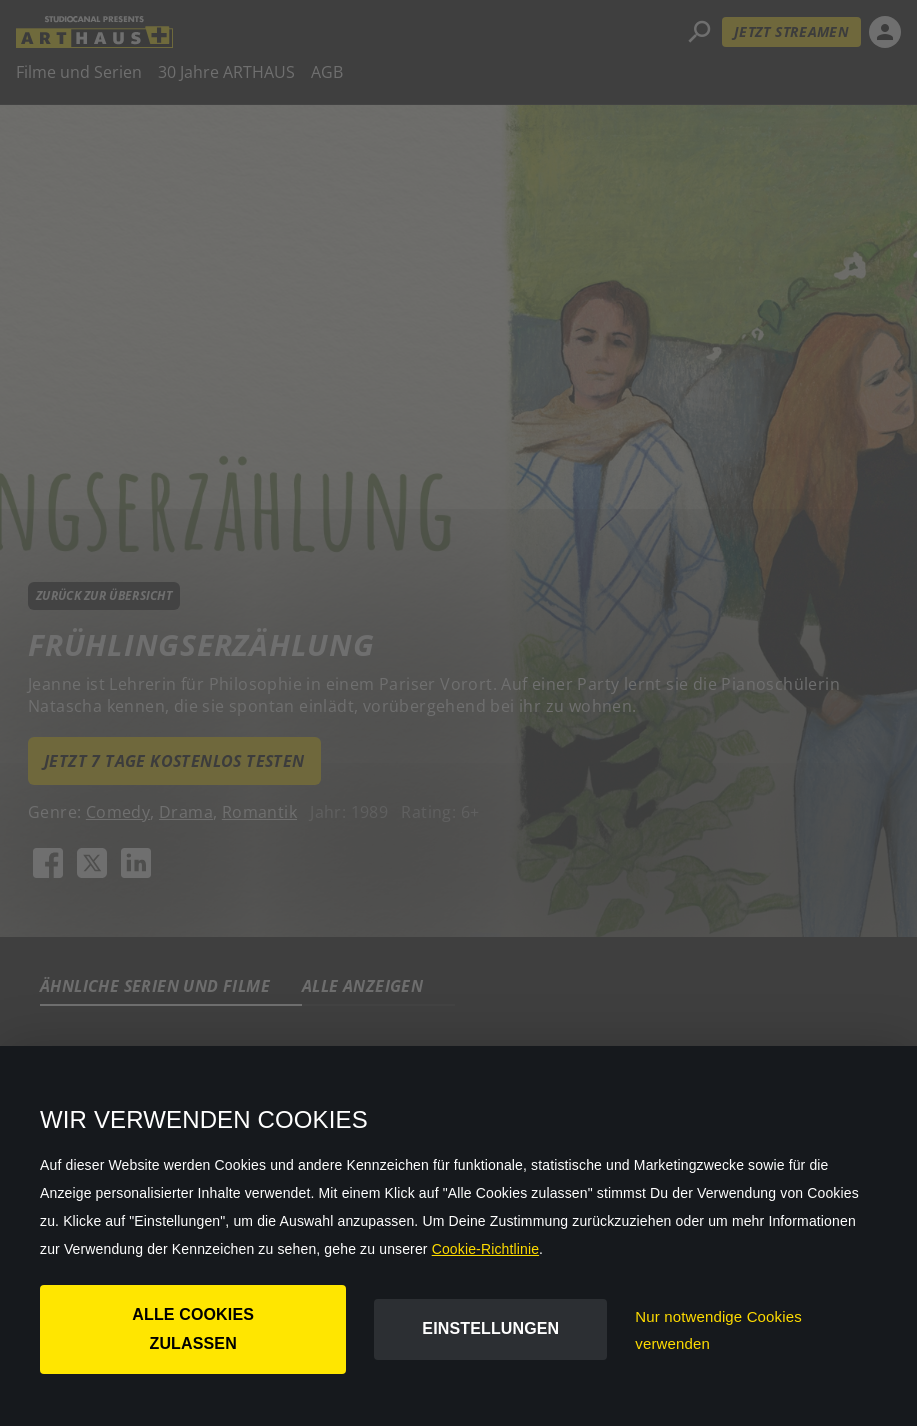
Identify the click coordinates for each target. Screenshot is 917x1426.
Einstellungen (490, 1328)
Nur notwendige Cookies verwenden (718, 1330)
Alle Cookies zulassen (193, 1329)
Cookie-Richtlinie (485, 1249)
